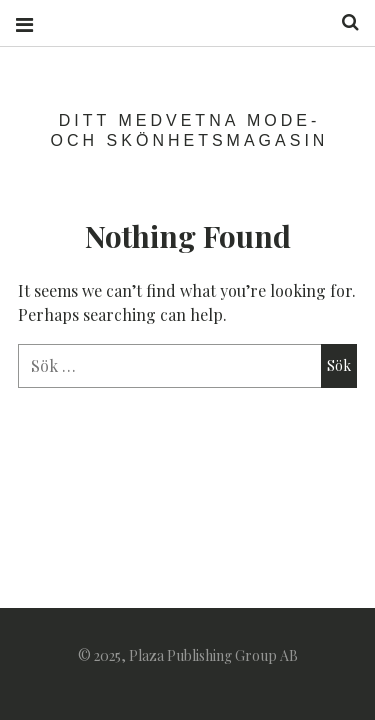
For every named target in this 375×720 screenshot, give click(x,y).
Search (343, 22)
